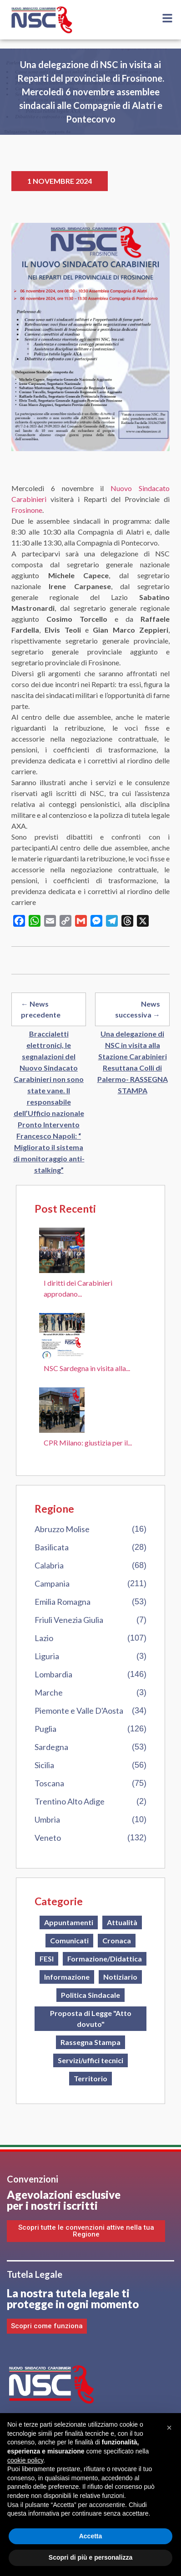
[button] (169, 2427)
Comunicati (69, 1940)
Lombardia (53, 1674)
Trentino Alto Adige (70, 1801)
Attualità (122, 1922)
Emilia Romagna (62, 1602)
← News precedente (40, 1009)
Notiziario (120, 1976)
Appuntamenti (68, 1922)
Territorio (90, 2078)
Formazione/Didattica (104, 1958)
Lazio (44, 1638)
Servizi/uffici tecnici (90, 2060)
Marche (49, 1692)
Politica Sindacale (90, 1995)
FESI (47, 1958)
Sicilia (44, 1765)
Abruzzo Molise (62, 1529)
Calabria (49, 1565)
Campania (52, 1583)
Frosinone (26, 510)
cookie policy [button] (25, 2460)
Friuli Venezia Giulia (69, 1620)
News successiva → (137, 1009)
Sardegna (51, 1747)
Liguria (47, 1656)
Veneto (48, 1838)
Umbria (47, 1819)
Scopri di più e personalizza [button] (90, 2557)
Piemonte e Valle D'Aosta (79, 1711)
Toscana (49, 1783)
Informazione (67, 1976)
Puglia (45, 1729)
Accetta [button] (90, 2536)
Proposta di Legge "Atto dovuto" (90, 2018)
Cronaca (116, 1940)
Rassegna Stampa (90, 2042)
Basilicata (52, 1547)
